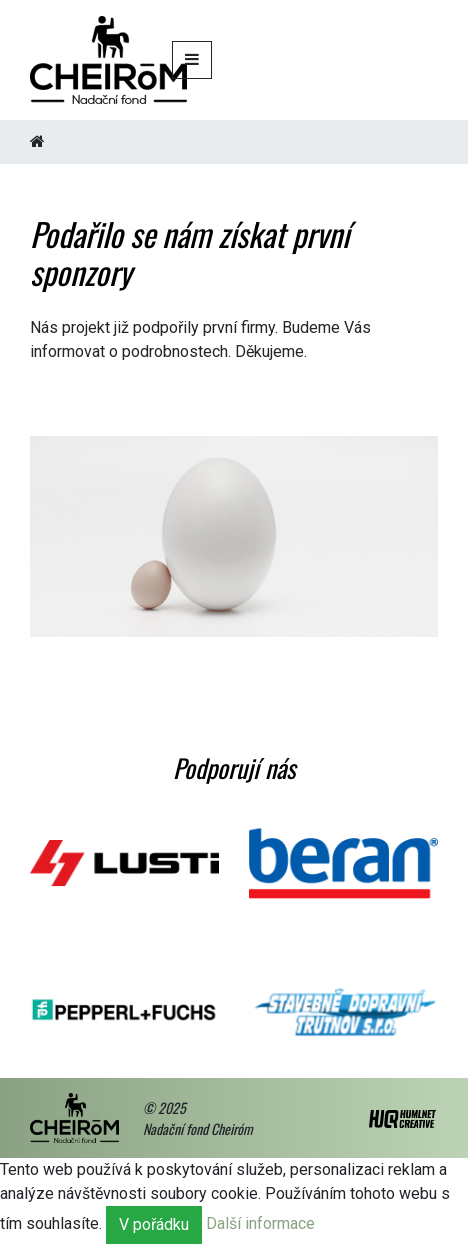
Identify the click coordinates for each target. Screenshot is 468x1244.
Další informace (260, 1223)
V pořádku (154, 1224)
